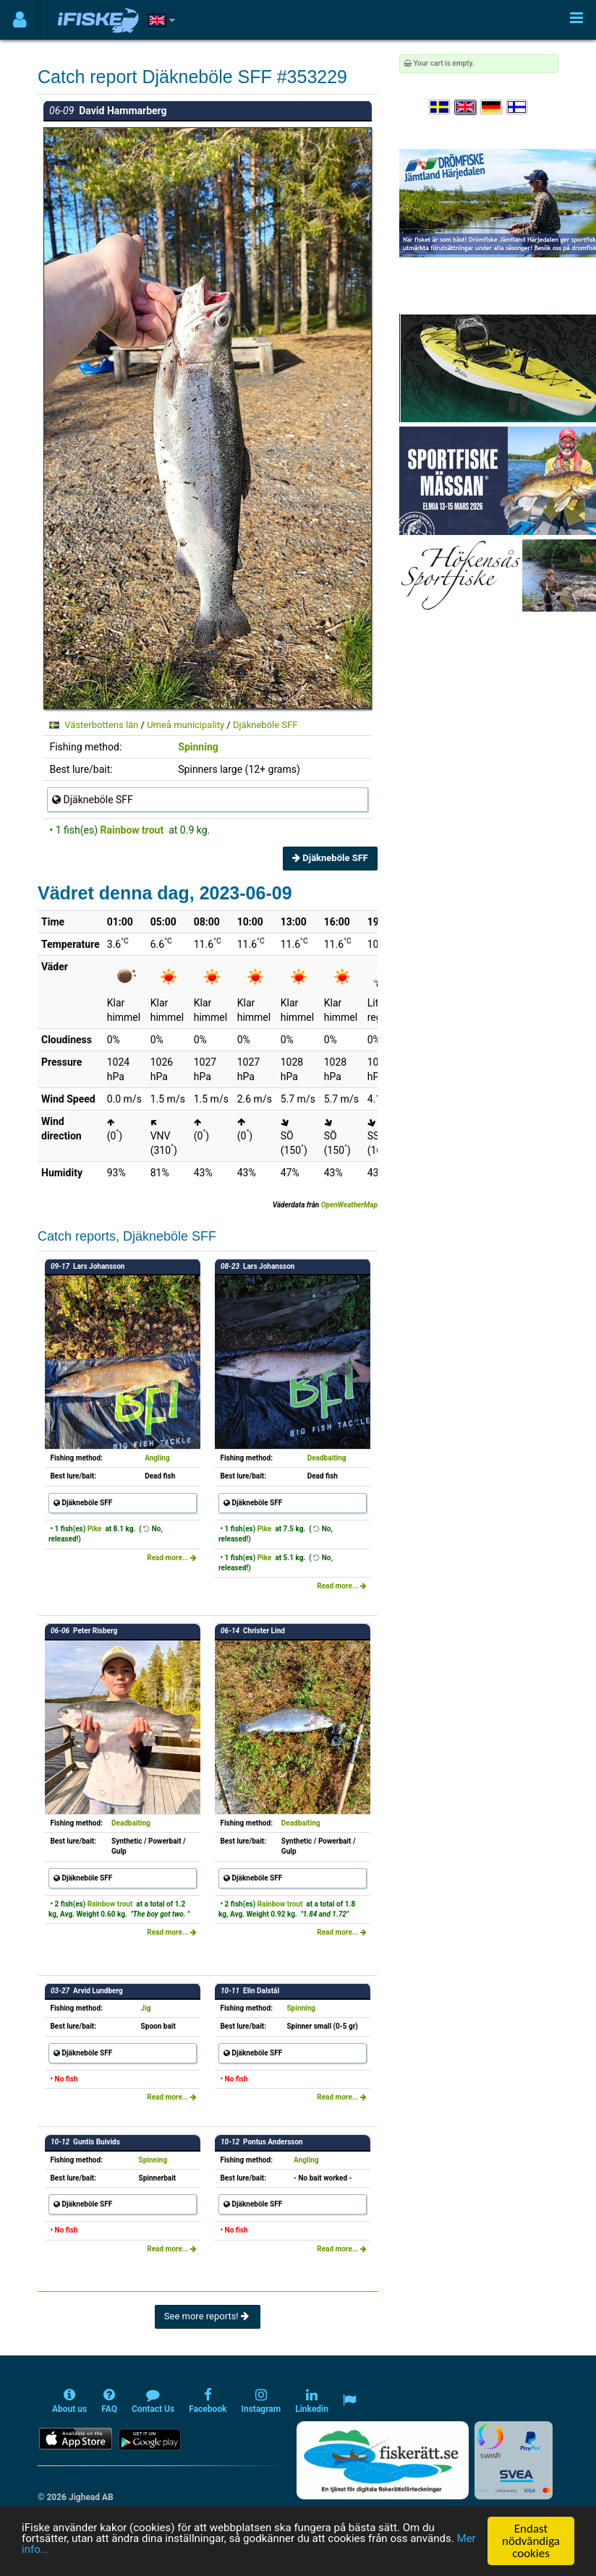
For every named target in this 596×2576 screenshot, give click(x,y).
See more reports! (207, 2316)
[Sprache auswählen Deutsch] (492, 107)
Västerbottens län (101, 724)
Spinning (198, 747)
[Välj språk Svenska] (440, 107)
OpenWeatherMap (349, 1205)
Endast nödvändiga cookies (531, 2541)
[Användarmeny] (20, 20)
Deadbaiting (326, 1458)
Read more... (172, 1558)
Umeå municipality (185, 724)
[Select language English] (466, 107)
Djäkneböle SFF (265, 724)
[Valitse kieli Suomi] (518, 107)
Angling (157, 1458)
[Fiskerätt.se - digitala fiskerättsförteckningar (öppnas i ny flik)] (383, 2460)
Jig (146, 2008)
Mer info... (101, 2553)
